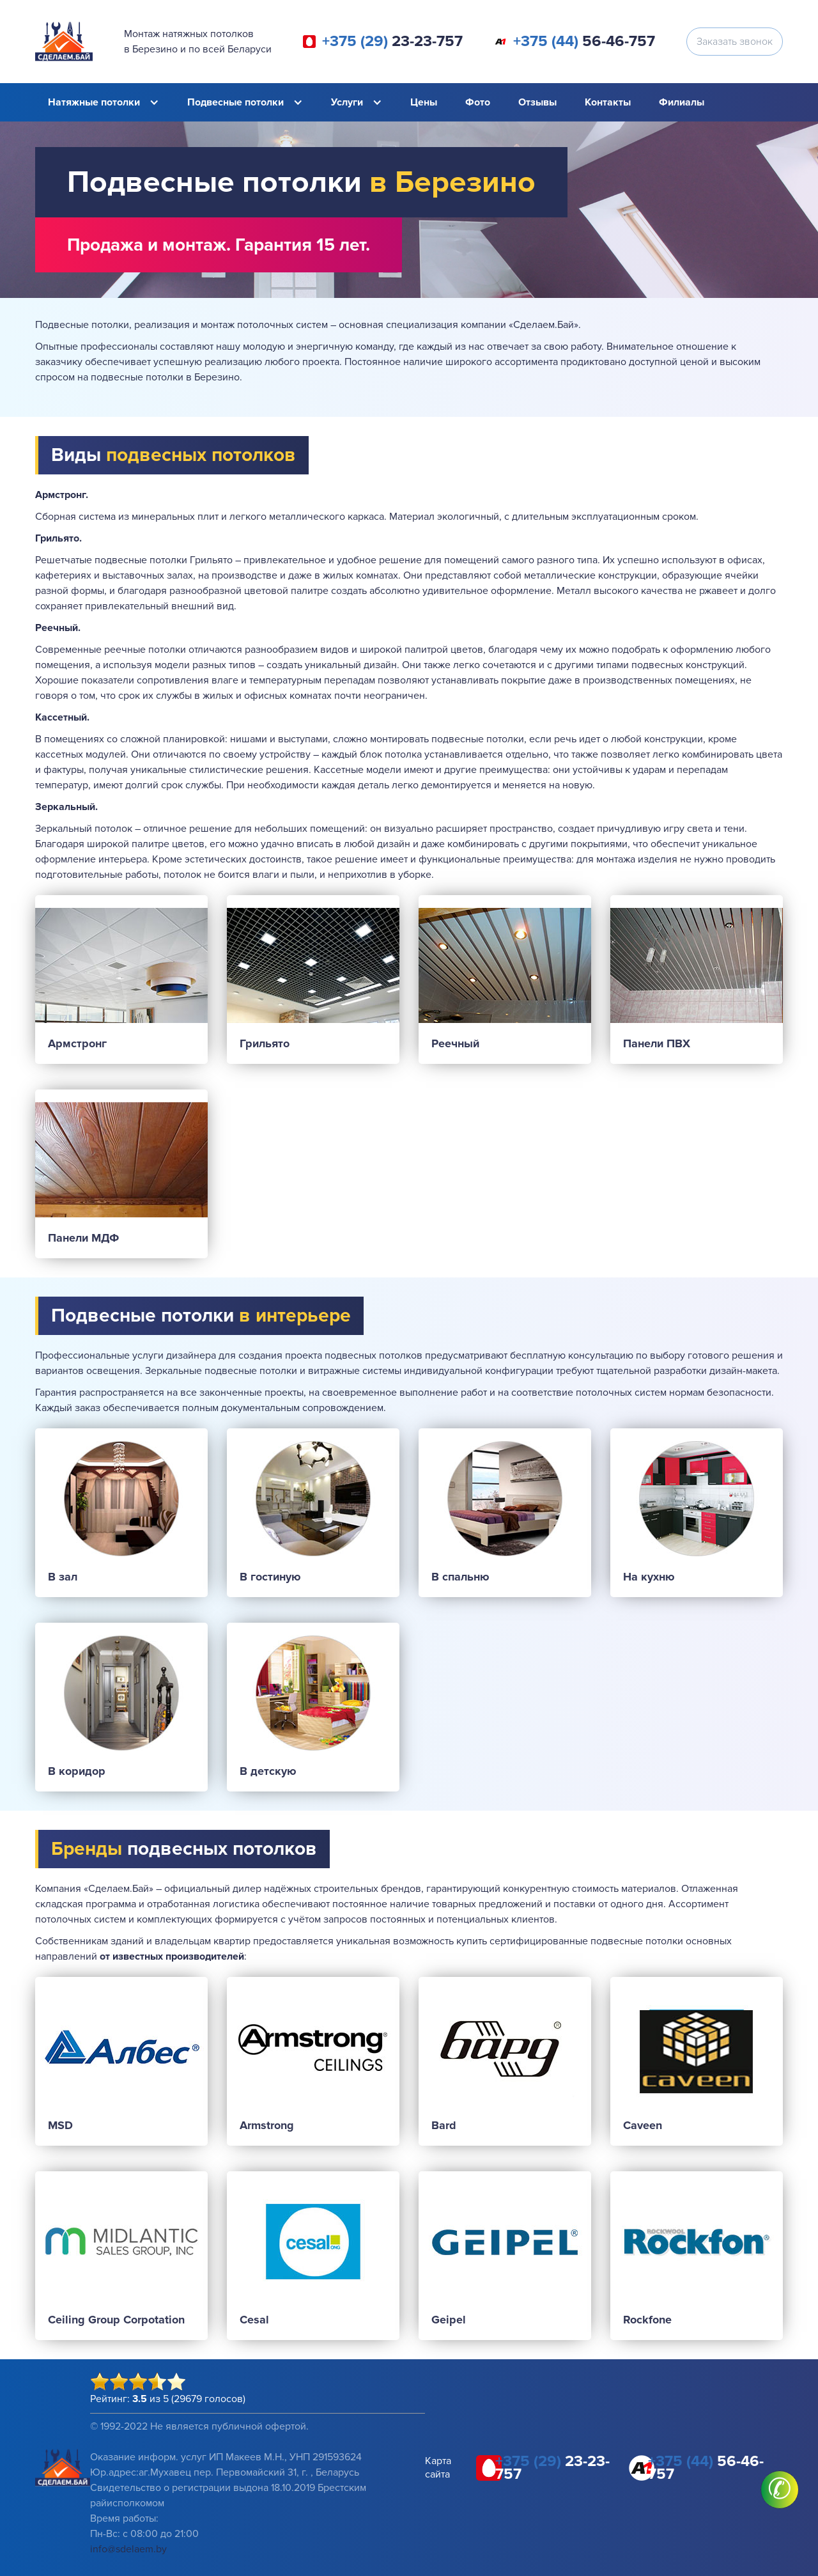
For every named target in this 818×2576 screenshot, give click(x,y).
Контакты (608, 102)
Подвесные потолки (235, 102)
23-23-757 (392, 41)
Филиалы (681, 102)
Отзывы (537, 102)
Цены (423, 102)
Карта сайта (438, 2468)
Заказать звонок (735, 41)
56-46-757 (584, 41)
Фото (477, 102)
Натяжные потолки (94, 102)
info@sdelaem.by (128, 2549)
